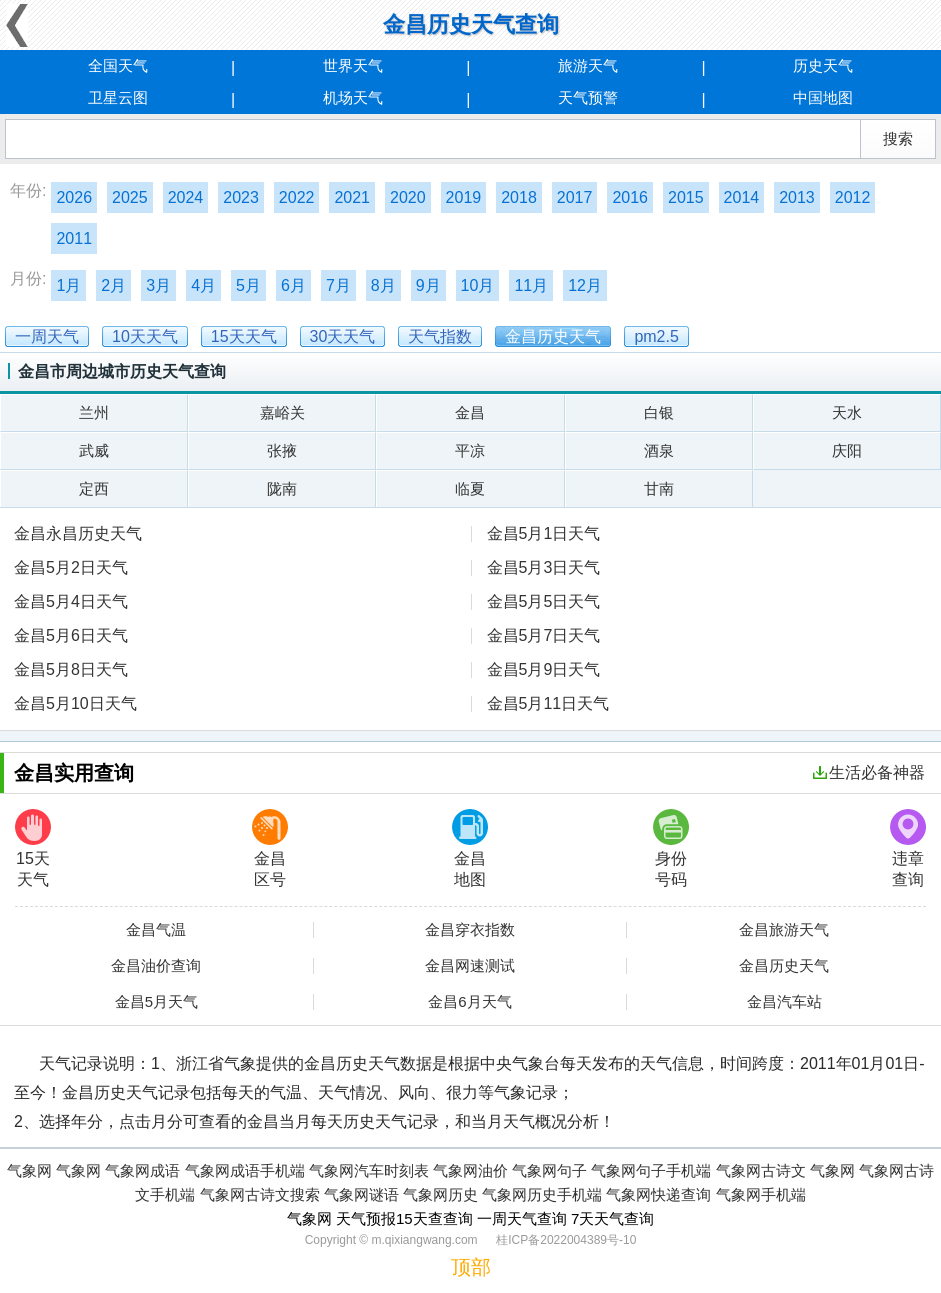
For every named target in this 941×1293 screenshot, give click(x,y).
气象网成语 (142, 1170)
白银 (659, 412)
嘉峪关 (282, 412)
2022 (297, 197)
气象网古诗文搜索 (260, 1194)
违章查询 (908, 848)
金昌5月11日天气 (548, 703)
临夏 (470, 488)
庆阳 (847, 450)
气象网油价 (470, 1170)
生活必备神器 (869, 772)
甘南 (659, 488)
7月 (338, 285)
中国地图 (823, 97)
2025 (130, 197)
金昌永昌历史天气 (78, 533)
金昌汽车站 (784, 1002)
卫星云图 (118, 97)
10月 (478, 285)
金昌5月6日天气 (71, 635)
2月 (113, 285)
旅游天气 (588, 65)
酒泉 (659, 450)
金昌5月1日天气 (544, 533)
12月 (585, 285)
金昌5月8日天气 (71, 669)
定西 (94, 488)
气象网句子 (549, 1170)
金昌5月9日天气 (544, 669)
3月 (158, 285)
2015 (686, 197)
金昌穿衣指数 (470, 930)
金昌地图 (470, 848)
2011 (74, 238)
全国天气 (118, 65)
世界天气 (353, 65)
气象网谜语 (361, 1194)
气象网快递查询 (658, 1194)
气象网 (29, 1170)
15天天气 (33, 848)
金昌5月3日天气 (544, 567)
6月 (293, 285)
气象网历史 (440, 1194)
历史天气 (823, 65)
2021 (352, 197)
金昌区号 (270, 848)
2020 (408, 197)
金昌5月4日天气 (71, 601)
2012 (853, 197)
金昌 (470, 412)
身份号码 (671, 848)
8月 (383, 285)
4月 (203, 285)
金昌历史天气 (784, 966)
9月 (428, 285)
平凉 (470, 450)
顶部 (471, 1267)
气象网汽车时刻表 (369, 1170)
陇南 (282, 488)
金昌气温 (156, 930)
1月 (68, 285)
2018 (519, 197)
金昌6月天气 (469, 1002)
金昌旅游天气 (784, 930)
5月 (248, 285)
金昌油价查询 (156, 966)
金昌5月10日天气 (75, 703)
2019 (464, 197)
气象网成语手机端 (245, 1170)
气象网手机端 (761, 1194)
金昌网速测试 (470, 966)
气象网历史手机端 (542, 1194)
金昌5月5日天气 (544, 601)
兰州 (94, 412)
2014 (742, 197)
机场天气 (353, 97)
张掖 (282, 450)
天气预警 (588, 97)
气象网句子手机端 (651, 1170)
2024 (186, 197)
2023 (241, 197)
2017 (575, 197)
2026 (74, 197)
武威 (94, 450)
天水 (847, 412)
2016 (630, 197)
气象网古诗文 (761, 1170)
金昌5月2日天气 (71, 567)
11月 (531, 285)
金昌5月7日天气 (544, 635)
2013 (797, 197)
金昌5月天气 (156, 1002)
